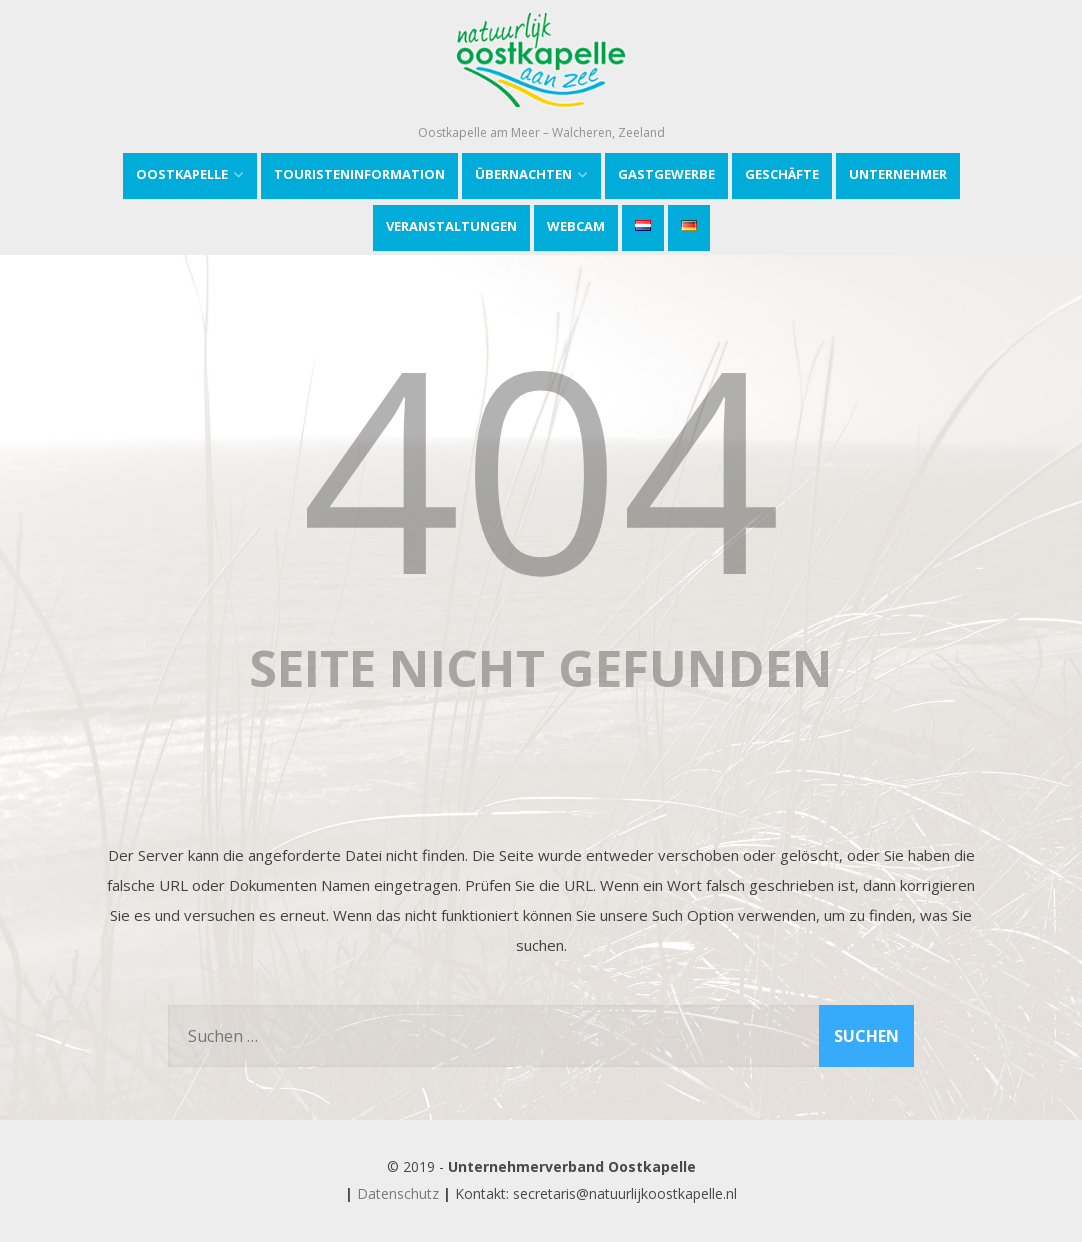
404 (541, 465)
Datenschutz (398, 1193)
